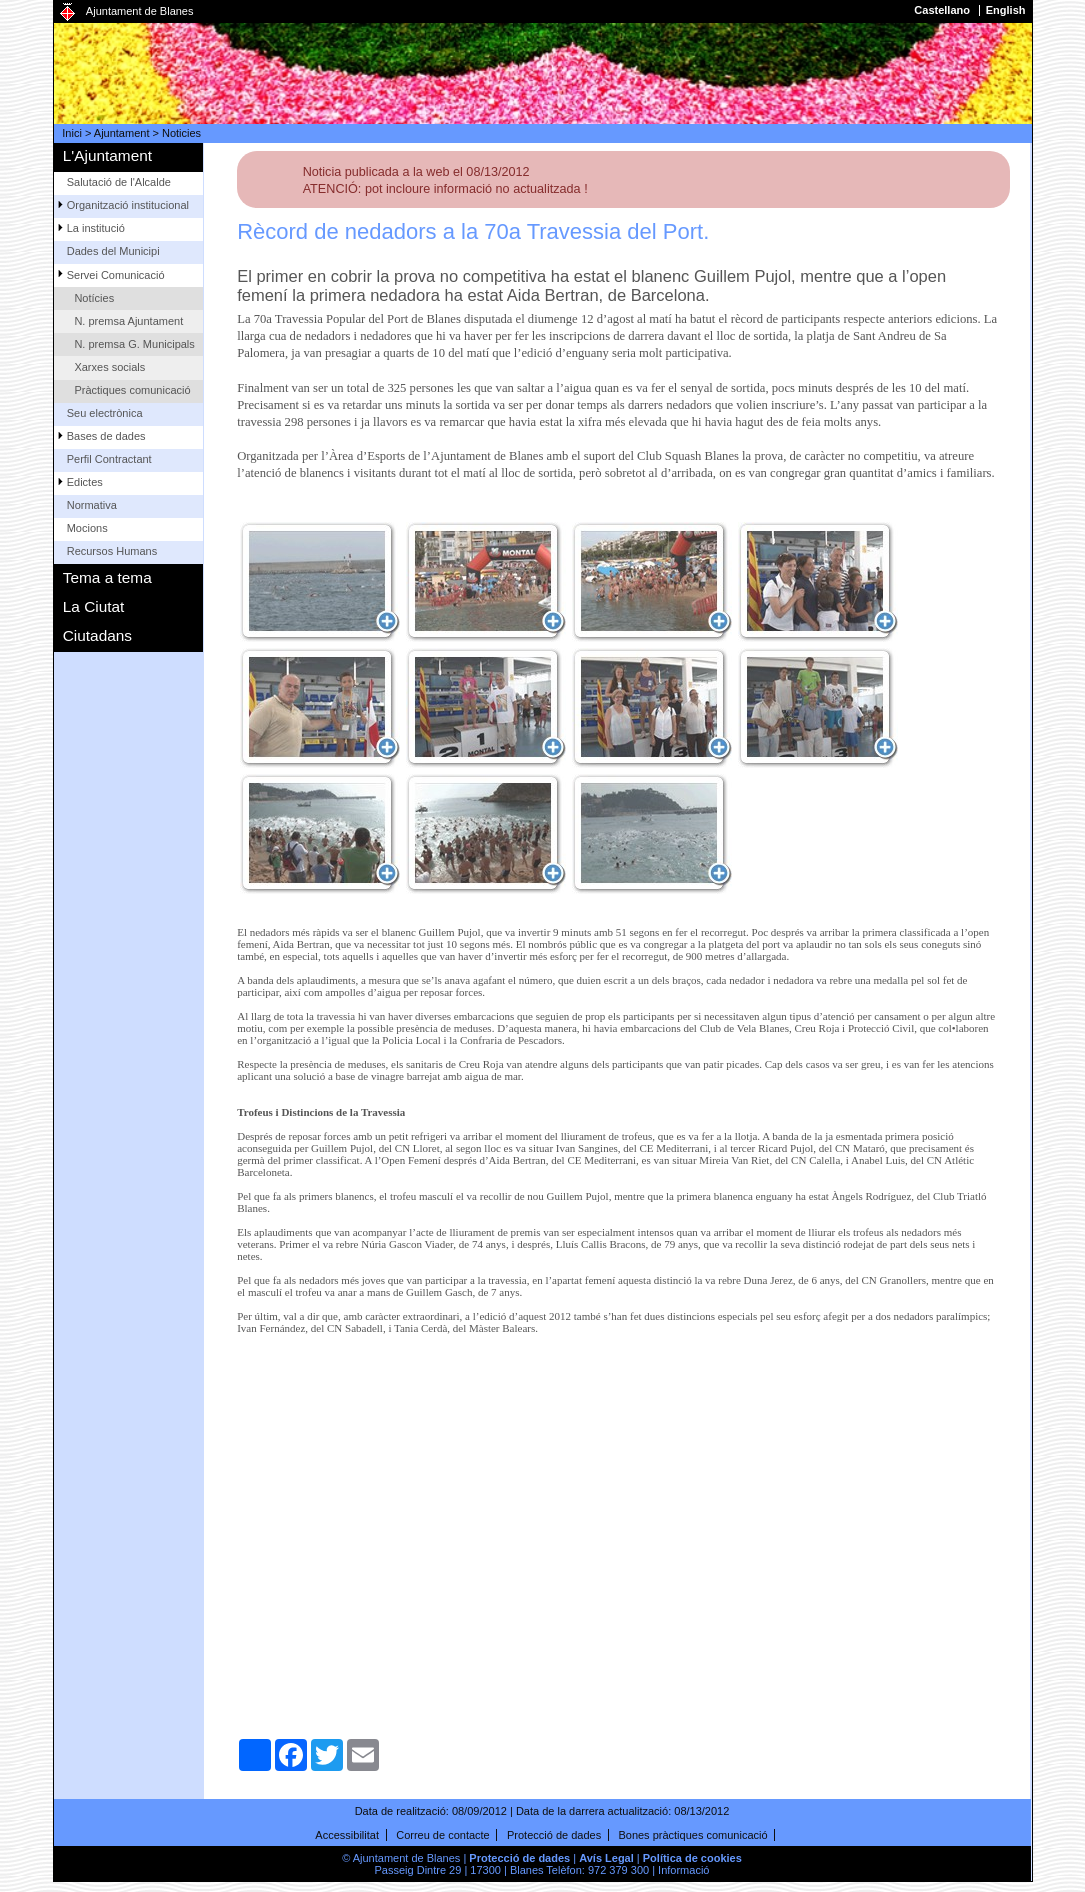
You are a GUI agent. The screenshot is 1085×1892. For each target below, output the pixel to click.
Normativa (92, 505)
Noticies (181, 133)
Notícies (94, 298)
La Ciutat (94, 606)
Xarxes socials (109, 367)
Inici (72, 133)
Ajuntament (122, 133)
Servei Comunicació (116, 275)
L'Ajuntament (107, 155)
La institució (96, 228)
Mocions (87, 528)
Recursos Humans (112, 551)
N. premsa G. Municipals (134, 344)
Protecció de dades (554, 1835)
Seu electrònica (105, 413)
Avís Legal (606, 1858)
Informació (683, 1870)
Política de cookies (692, 1858)
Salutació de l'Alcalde (119, 182)
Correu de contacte (443, 1835)
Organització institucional (128, 205)
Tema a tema (107, 577)
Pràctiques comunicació (132, 390)
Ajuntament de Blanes (140, 11)
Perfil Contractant (109, 459)
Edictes (85, 482)
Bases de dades (106, 436)
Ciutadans (97, 635)
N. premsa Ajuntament (128, 321)
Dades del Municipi (113, 251)
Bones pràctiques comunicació (692, 1835)
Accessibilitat (347, 1835)
